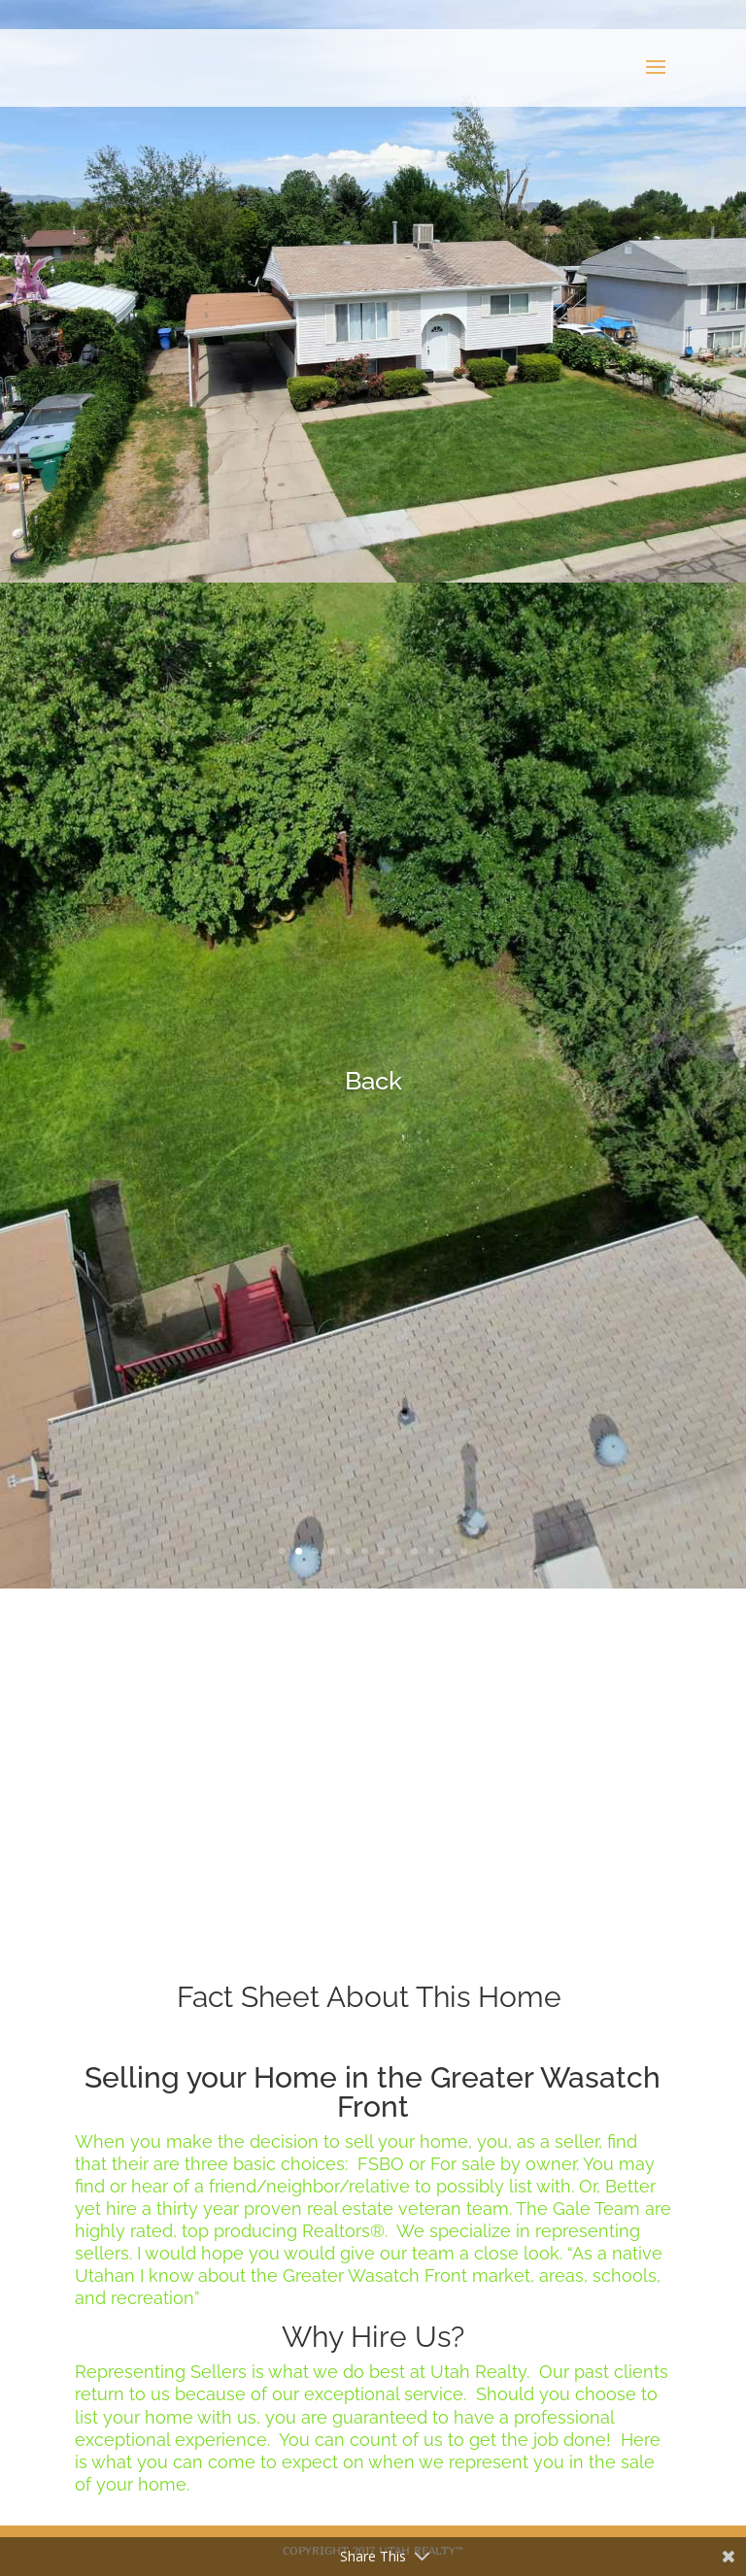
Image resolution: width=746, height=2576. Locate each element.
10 (430, 1551)
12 (463, 1551)
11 (447, 1551)
